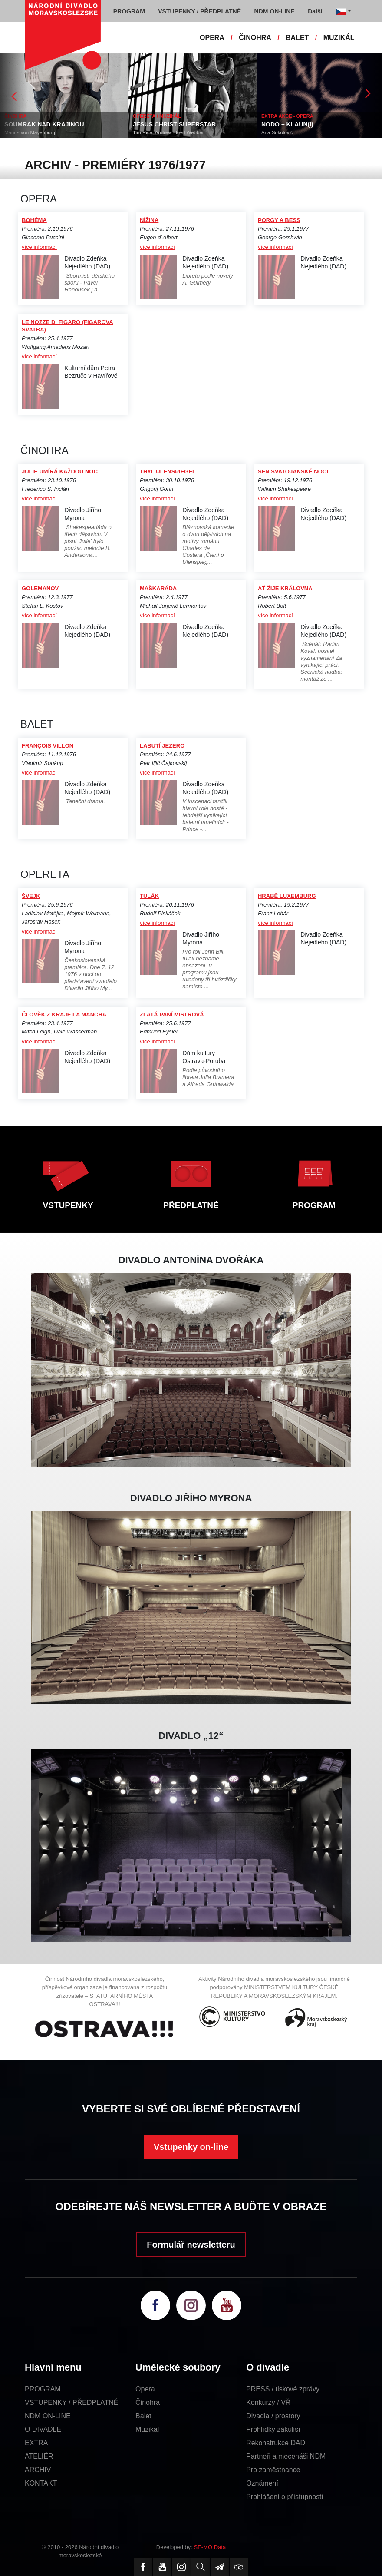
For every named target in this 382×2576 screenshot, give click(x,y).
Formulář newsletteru (191, 2244)
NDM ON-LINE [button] (274, 11)
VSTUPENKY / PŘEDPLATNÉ (71, 2402)
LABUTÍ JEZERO (162, 745)
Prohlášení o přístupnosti (284, 2496)
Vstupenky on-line (191, 2147)
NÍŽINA (149, 220)
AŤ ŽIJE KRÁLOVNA (285, 588)
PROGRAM (314, 1205)
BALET (297, 37)
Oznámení (262, 2483)
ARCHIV (38, 2469)
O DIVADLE (43, 2429)
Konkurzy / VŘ (268, 2402)
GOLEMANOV (40, 588)
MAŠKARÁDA (158, 588)
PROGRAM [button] (129, 11)
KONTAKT (41, 2483)
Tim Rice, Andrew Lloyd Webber (168, 132)
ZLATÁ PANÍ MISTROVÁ (172, 1014)
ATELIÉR (39, 2456)
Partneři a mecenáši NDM (286, 2456)
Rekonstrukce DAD (275, 2443)
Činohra (147, 2402)
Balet (143, 2416)
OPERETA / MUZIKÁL (157, 116)
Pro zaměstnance (273, 2469)
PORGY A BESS (279, 220)
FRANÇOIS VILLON (47, 745)
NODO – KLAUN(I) (287, 124)
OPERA (212, 37)
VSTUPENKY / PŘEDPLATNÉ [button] (199, 11)
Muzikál (147, 2429)
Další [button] (315, 11)
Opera (145, 2389)
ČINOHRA (255, 37)
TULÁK (149, 896)
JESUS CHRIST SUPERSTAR (174, 124)
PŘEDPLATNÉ (190, 1205)
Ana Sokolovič (277, 132)
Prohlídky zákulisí (273, 2429)
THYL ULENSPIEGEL (168, 471)
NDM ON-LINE (48, 2416)
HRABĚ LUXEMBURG (287, 896)
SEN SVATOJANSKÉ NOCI (293, 471)
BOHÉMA (34, 220)
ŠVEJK (31, 896)
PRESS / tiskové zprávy (282, 2389)
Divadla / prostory (273, 2416)
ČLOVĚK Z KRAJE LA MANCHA (64, 1014)
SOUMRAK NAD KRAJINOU (44, 124)
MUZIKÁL (339, 37)
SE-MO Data (210, 2547)
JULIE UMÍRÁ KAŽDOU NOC (60, 471)
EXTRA (36, 2443)
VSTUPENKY (68, 1205)
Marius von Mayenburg (29, 132)
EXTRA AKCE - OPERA (287, 116)
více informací (39, 247)
